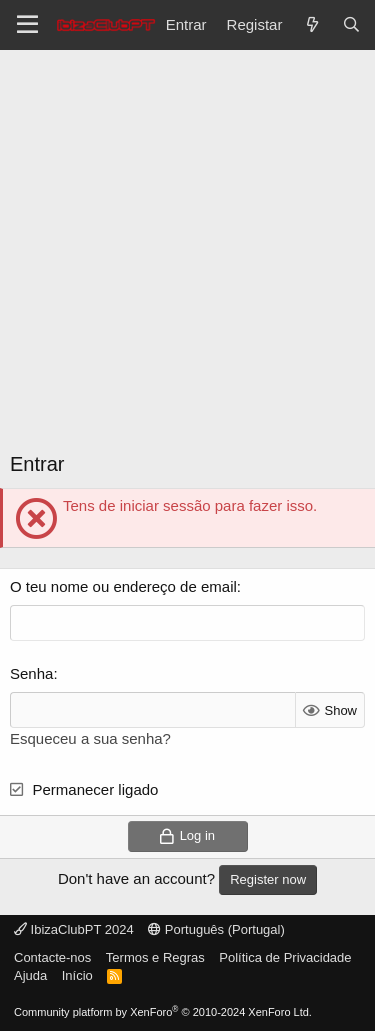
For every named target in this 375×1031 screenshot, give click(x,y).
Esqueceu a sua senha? (90, 738)
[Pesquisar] (351, 24)
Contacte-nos (52, 957)
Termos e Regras (155, 957)
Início (77, 975)
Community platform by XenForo (163, 1012)
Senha (31, 673)
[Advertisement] (187, 257)
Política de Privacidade (285, 957)
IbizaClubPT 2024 (74, 929)
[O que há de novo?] (311, 24)
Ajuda (30, 975)
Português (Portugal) (216, 929)
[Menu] (27, 25)
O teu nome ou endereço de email (123, 586)
